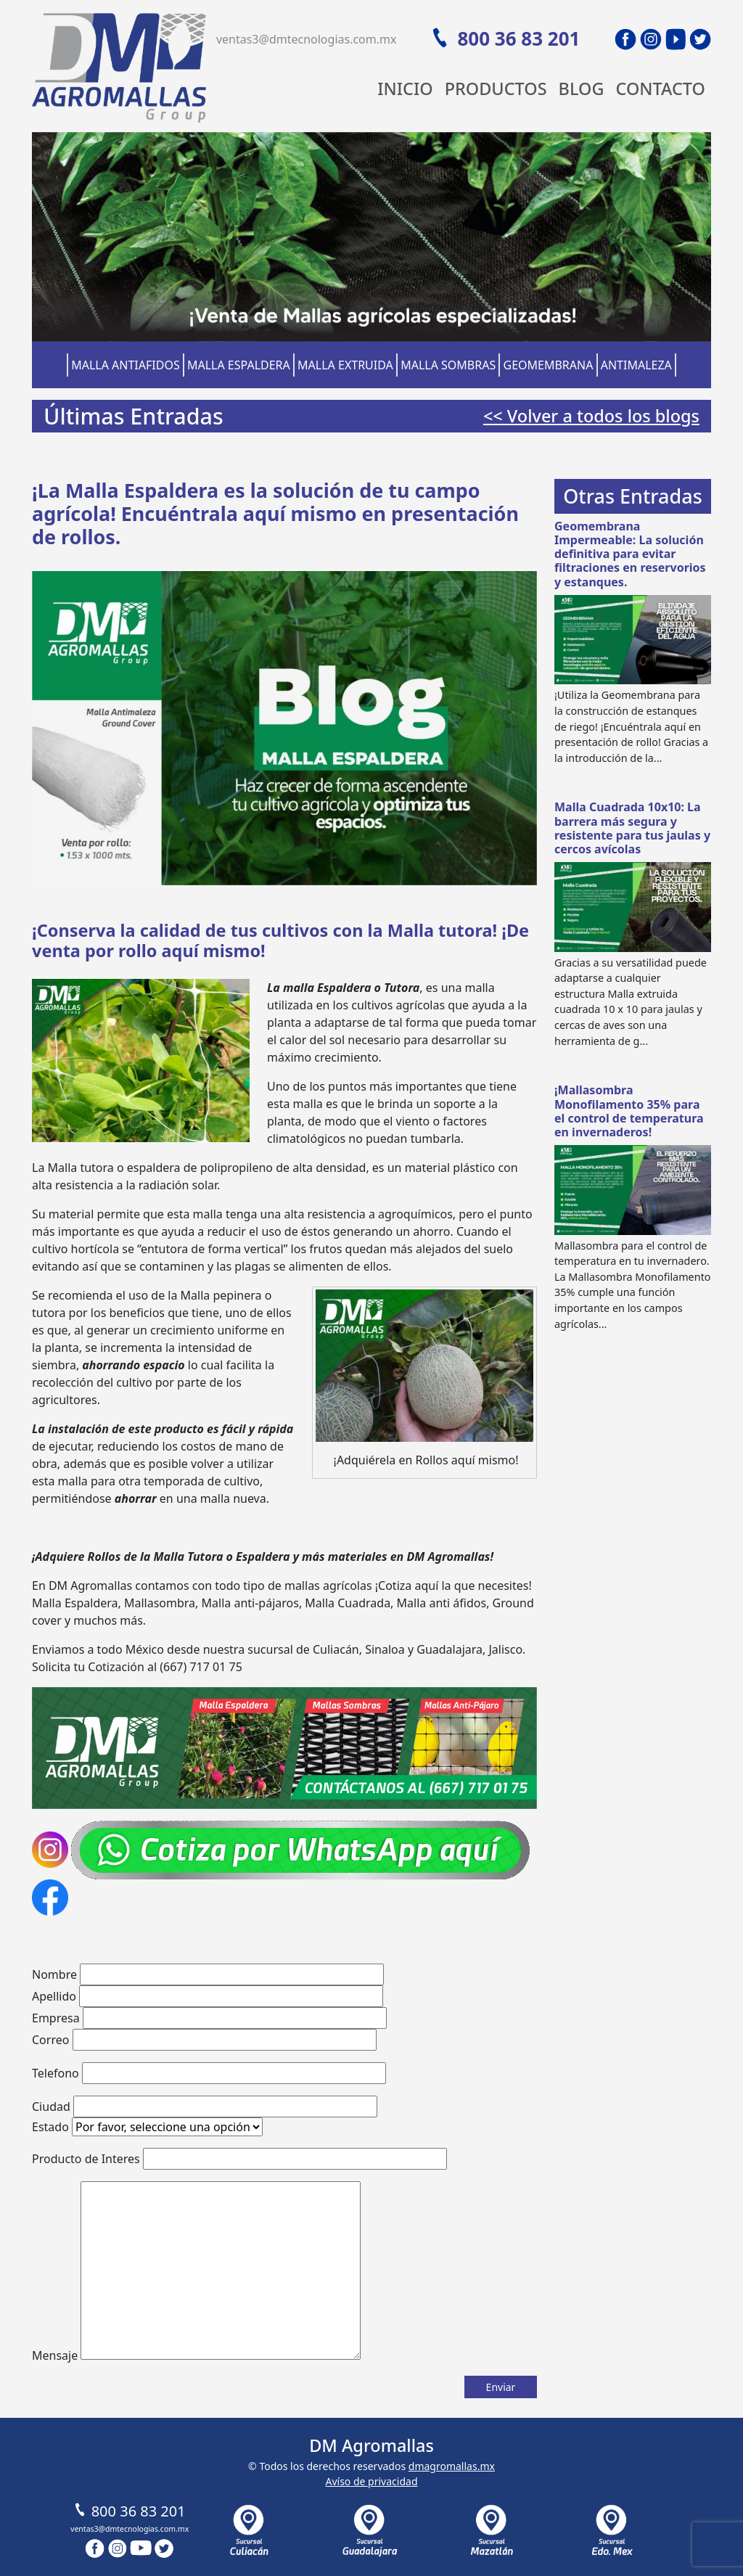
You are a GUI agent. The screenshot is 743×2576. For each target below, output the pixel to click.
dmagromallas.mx (452, 2466)
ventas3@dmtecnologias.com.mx (306, 39)
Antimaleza (636, 365)
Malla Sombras (448, 365)
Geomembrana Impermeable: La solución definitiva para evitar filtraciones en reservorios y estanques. (630, 554)
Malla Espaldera (238, 365)
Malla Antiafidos (125, 365)
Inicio (404, 88)
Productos (496, 88)
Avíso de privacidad (371, 2481)
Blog (581, 88)
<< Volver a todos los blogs (591, 415)
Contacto (660, 88)
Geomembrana (549, 365)
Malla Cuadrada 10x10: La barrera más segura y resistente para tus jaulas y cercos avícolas (632, 828)
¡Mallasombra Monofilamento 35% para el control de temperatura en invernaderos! (629, 1111)
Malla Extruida (345, 365)
